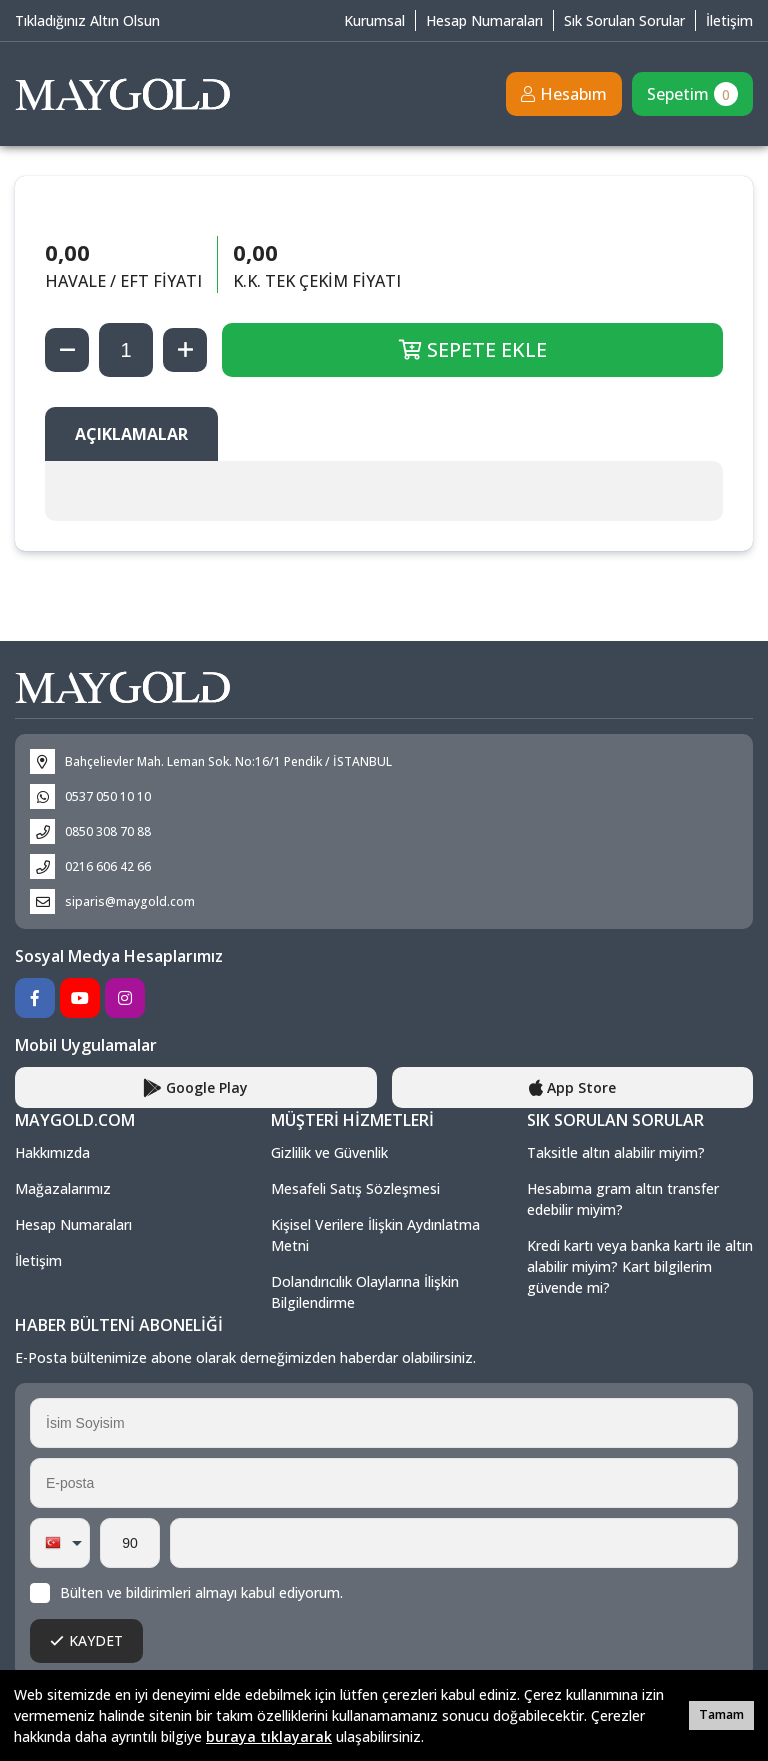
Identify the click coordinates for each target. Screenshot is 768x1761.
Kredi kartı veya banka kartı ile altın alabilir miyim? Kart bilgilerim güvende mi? (640, 1266)
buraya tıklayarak (269, 1736)
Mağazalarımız (63, 1188)
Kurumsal (374, 20)
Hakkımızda (52, 1152)
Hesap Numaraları (484, 20)
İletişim (729, 20)
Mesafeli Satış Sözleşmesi (355, 1188)
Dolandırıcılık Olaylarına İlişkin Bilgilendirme (365, 1292)
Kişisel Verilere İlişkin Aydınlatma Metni (375, 1235)
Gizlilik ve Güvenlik (329, 1152)
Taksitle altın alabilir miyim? (616, 1152)
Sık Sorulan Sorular (624, 20)
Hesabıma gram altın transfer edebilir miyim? (623, 1199)
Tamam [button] (721, 1714)
